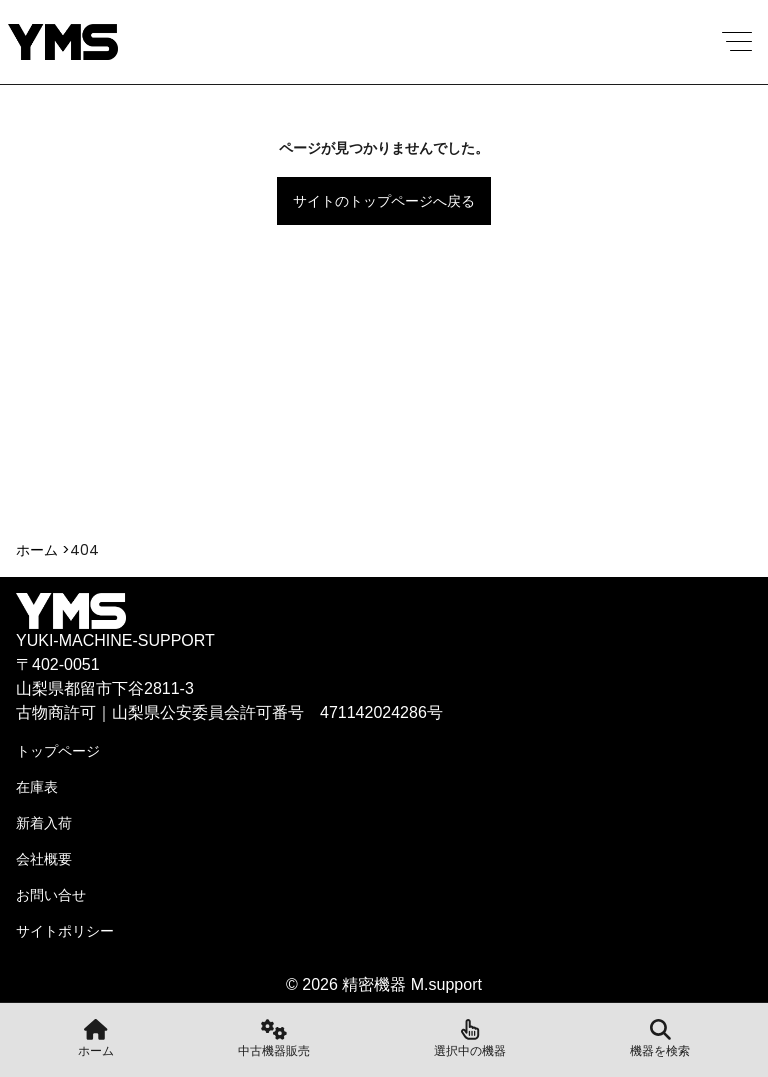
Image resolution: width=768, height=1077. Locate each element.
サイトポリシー (65, 931)
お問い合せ (51, 895)
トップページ (58, 751)
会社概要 (44, 859)
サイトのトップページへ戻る (384, 201)
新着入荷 (44, 823)
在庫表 (37, 787)
